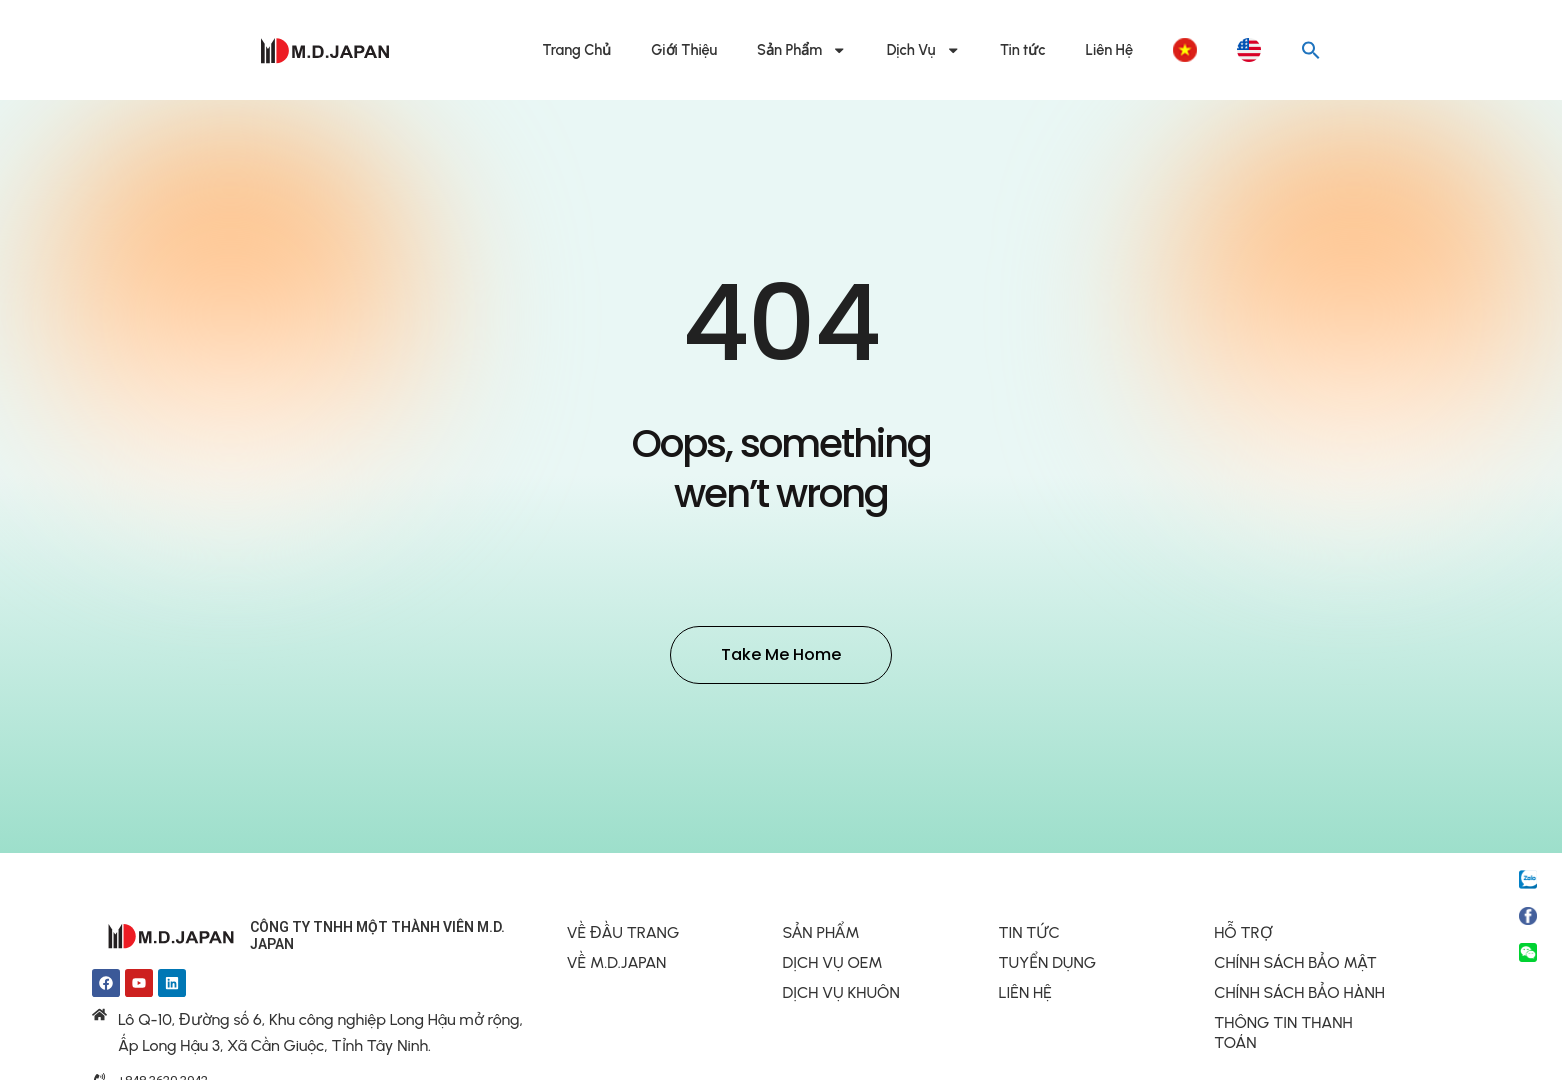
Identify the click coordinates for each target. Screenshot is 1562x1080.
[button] (1311, 50)
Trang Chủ (577, 50)
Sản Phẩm (802, 50)
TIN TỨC (1028, 935)
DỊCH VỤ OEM (833, 965)
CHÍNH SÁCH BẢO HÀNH (1299, 995)
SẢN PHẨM (821, 935)
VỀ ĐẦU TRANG (623, 935)
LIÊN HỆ (1025, 995)
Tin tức (1023, 50)
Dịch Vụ (923, 50)
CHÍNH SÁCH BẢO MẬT (1295, 965)
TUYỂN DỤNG (1047, 965)
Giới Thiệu (684, 50)
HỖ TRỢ (1243, 935)
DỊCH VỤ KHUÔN (841, 995)
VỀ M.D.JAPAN (617, 965)
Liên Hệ (1109, 50)
